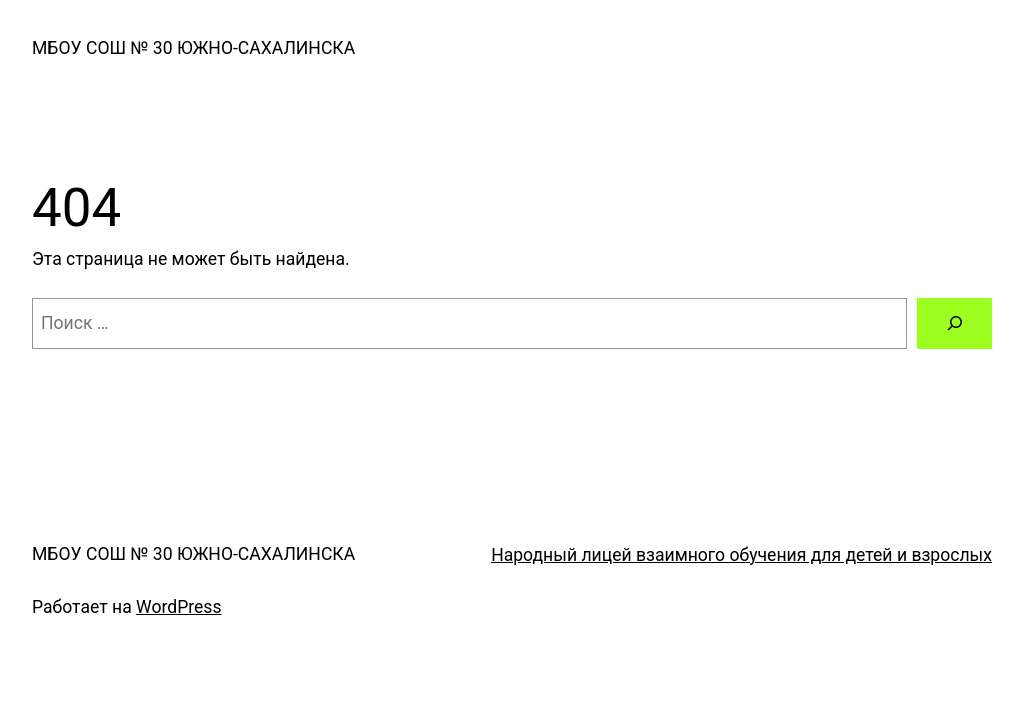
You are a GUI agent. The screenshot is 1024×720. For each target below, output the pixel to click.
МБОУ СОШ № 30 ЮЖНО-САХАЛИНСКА (193, 48)
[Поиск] (954, 323)
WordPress (178, 607)
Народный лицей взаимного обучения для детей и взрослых (741, 555)
